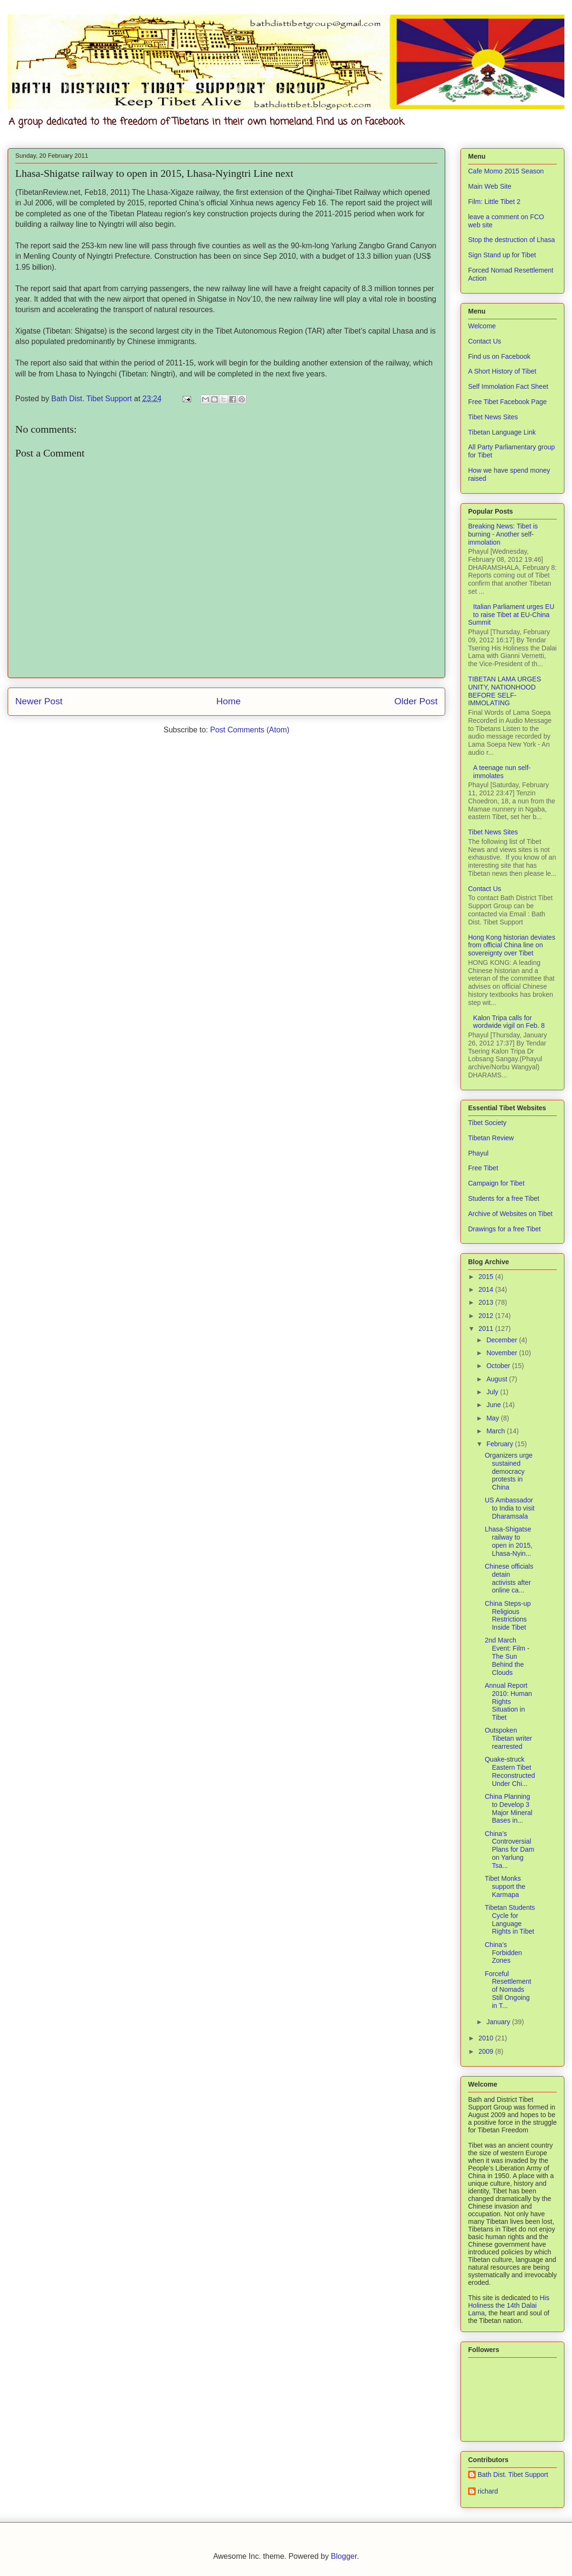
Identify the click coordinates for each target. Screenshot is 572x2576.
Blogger (344, 2556)
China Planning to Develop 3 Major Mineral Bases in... (508, 1808)
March (496, 1431)
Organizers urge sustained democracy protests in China (508, 1471)
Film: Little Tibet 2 (494, 201)
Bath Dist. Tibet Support (513, 2474)
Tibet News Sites (493, 417)
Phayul (478, 1153)
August (497, 1379)
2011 (487, 1328)
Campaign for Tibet (496, 1183)
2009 (487, 2051)
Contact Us (484, 341)
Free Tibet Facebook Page (507, 402)
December (502, 1340)
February (500, 1444)
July (493, 1392)
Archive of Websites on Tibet (510, 1213)
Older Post (416, 701)
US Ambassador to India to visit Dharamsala (510, 1508)
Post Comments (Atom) (249, 730)
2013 (487, 1302)
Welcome (482, 326)
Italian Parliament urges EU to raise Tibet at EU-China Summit (511, 615)
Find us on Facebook (499, 356)
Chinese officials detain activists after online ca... (509, 1578)
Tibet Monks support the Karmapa (505, 1886)
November (502, 1353)
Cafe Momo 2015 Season (506, 171)
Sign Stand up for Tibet (502, 255)
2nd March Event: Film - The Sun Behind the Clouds (507, 1656)
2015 (487, 1276)
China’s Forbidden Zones (503, 1953)
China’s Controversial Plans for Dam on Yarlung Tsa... (509, 1849)
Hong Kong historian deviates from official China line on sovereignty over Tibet (511, 945)
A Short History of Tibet (502, 371)
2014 (487, 1289)
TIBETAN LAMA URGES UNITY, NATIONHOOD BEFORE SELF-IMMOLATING (504, 691)
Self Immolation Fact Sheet (508, 386)
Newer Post (38, 701)
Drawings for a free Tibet (504, 1229)
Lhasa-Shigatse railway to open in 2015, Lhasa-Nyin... (508, 1541)
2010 (487, 2038)
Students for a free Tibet (503, 1198)
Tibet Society (487, 1122)
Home (228, 701)
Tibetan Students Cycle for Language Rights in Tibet (510, 1919)
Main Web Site (489, 186)
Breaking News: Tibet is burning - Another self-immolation (503, 534)
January (499, 2022)
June (494, 1405)
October (499, 1365)
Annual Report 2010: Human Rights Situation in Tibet (508, 1701)
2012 (487, 1315)
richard (488, 2491)
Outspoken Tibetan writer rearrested (508, 1738)
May (493, 1418)
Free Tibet (483, 1168)
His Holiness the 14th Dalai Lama (508, 2305)
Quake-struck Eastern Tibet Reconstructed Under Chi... (510, 1771)
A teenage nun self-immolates (502, 772)
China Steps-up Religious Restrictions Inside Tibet (508, 1615)
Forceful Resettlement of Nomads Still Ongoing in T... (508, 1989)
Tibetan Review (491, 1138)
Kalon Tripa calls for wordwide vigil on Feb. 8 (509, 1022)
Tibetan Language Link (502, 432)
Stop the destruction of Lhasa (511, 239)
